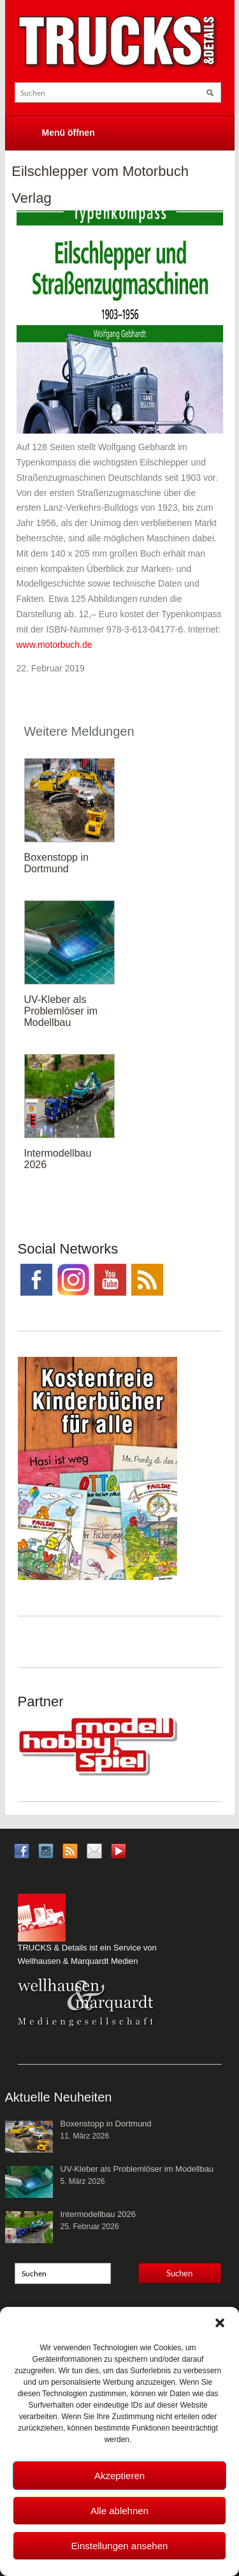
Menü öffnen (68, 133)
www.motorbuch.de (54, 645)
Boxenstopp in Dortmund (56, 863)
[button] (220, 2322)
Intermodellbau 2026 (98, 2214)
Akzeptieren (119, 2475)
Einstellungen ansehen (119, 2545)
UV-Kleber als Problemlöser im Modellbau (61, 1011)
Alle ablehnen (119, 2510)
